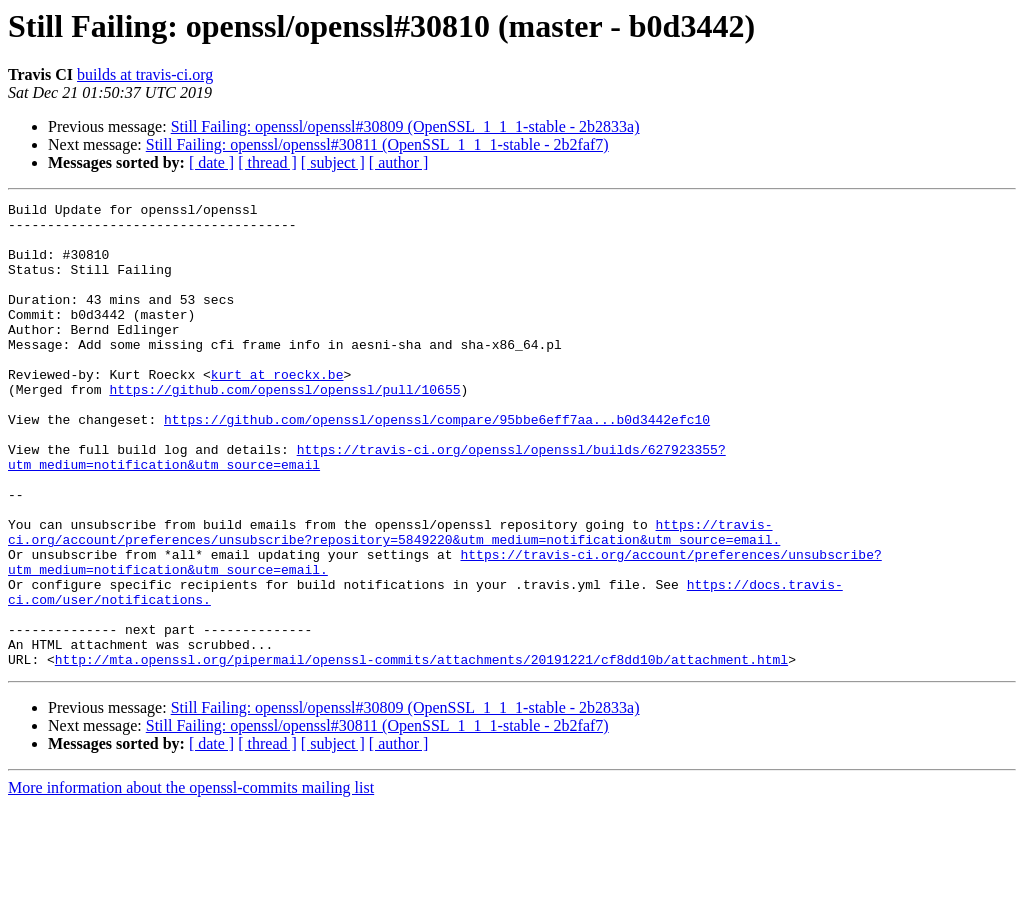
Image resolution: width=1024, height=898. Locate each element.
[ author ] (399, 162)
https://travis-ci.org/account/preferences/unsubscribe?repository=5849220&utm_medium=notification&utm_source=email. (394, 599)
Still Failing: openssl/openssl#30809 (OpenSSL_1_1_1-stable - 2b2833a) (405, 126)
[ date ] (211, 162)
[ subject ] (333, 162)
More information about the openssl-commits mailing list (191, 880)
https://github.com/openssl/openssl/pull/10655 (284, 428)
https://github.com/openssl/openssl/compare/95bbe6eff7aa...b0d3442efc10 (437, 464)
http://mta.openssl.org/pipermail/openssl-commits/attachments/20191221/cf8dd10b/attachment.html (421, 752)
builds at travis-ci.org (145, 74)
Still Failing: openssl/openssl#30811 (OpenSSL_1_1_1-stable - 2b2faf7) (377, 144)
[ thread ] (267, 162)
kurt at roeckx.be (277, 410)
